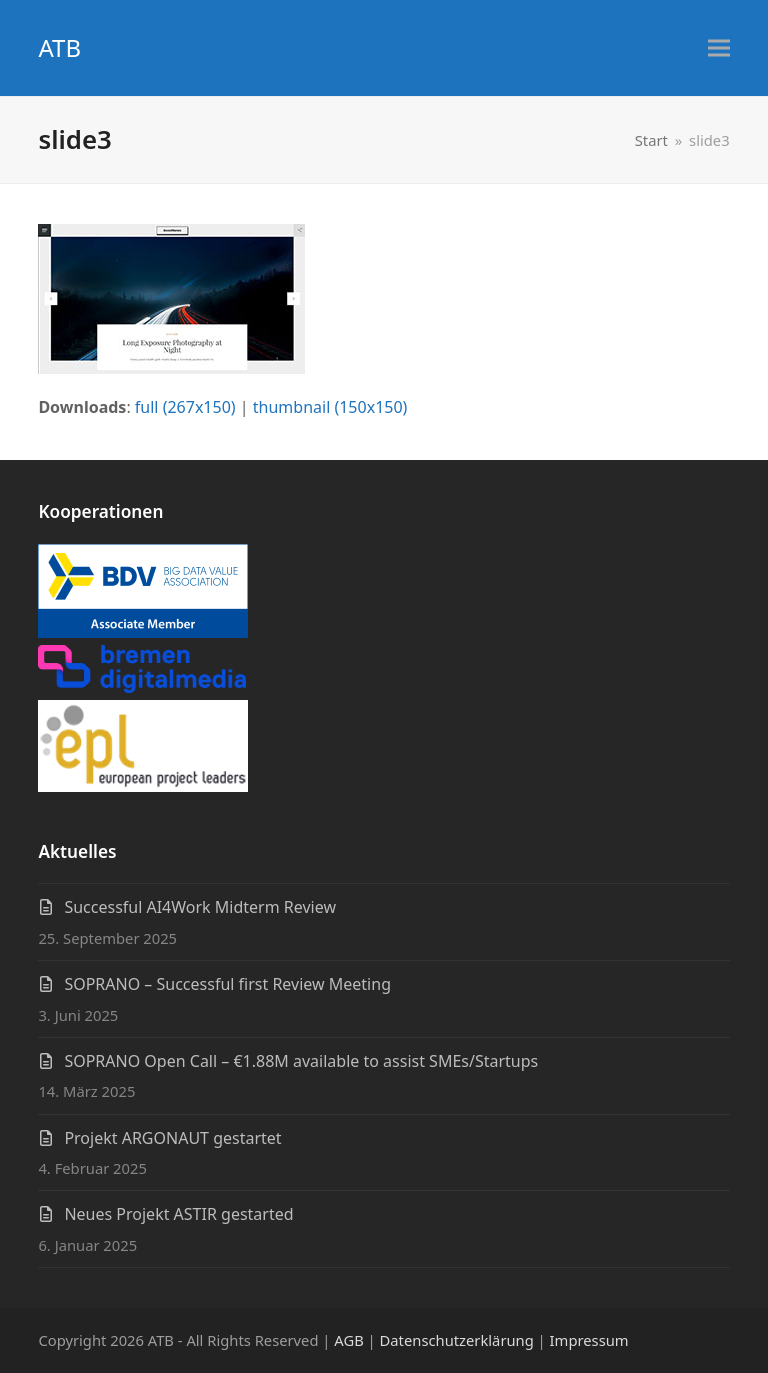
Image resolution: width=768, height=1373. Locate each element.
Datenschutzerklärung (457, 1340)
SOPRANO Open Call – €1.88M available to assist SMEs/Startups (301, 1061)
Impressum (589, 1340)
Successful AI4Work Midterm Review (200, 907)
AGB (348, 1340)
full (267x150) (185, 407)
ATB (59, 47)
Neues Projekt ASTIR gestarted (178, 1214)
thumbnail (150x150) (330, 407)
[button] (719, 48)
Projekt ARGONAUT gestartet (172, 1138)
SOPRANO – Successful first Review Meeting (227, 984)
